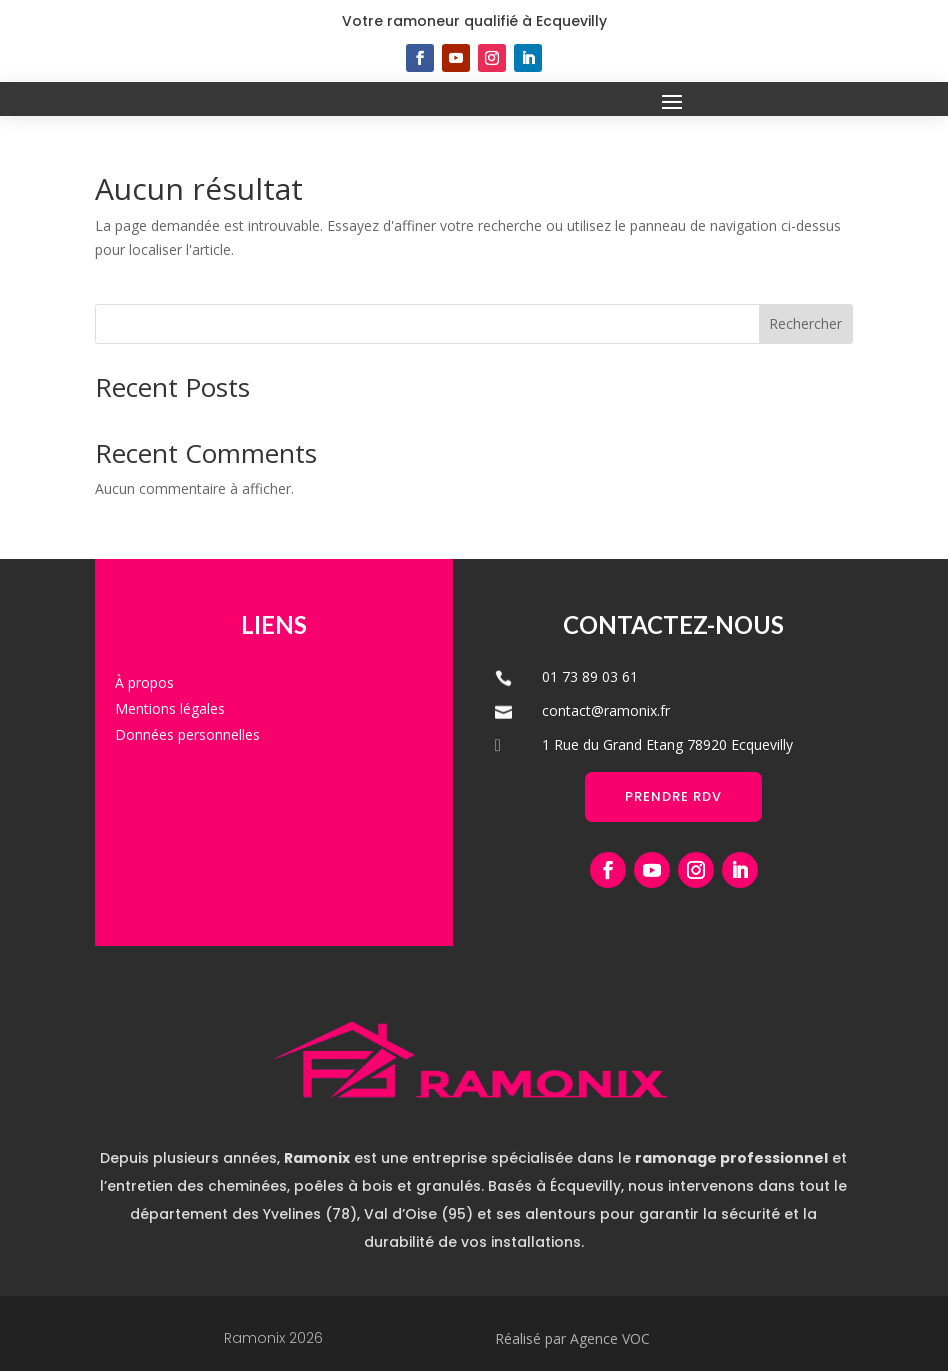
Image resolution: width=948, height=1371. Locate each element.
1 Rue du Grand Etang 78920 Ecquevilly (667, 744)
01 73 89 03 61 (590, 676)
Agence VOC (610, 1338)
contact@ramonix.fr (606, 710)
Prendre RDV (673, 796)
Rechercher (805, 323)
